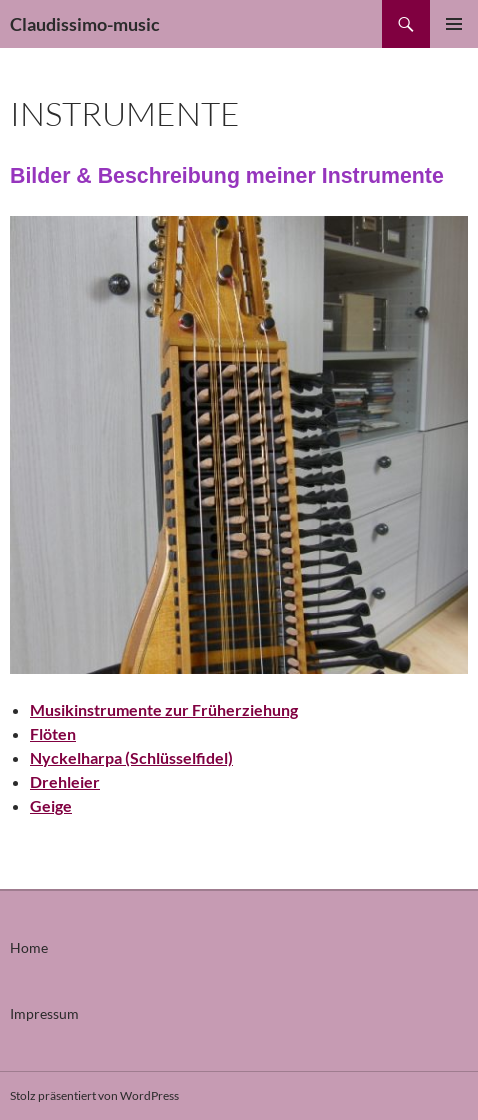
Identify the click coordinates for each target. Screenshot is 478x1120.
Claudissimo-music (85, 24)
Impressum (44, 1013)
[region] (239, 445)
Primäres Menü (454, 24)
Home (29, 947)
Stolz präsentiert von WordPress (94, 1095)
